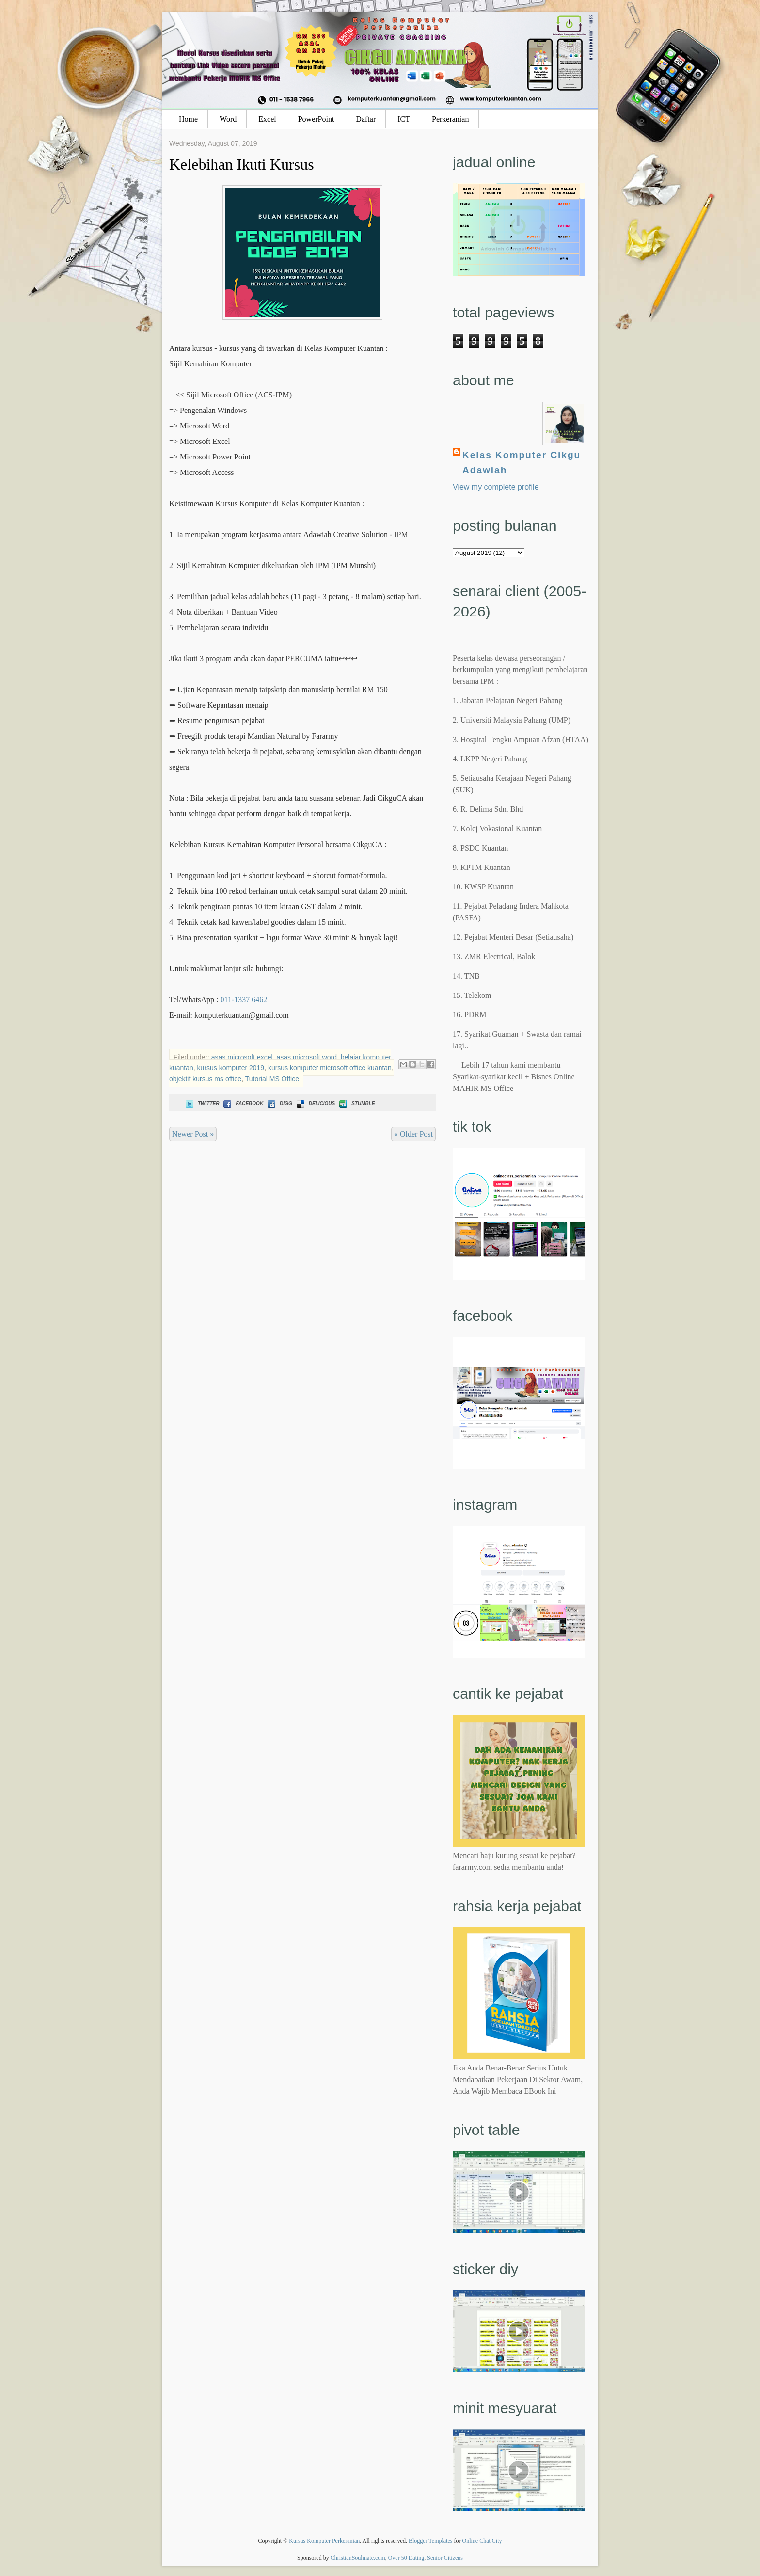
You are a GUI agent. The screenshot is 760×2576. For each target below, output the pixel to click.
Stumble (356, 1103)
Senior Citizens (445, 2557)
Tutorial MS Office (272, 1079)
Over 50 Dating (406, 2557)
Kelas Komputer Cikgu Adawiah (521, 462)
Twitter (201, 1103)
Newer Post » (193, 1134)
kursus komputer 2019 (231, 1068)
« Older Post (413, 1134)
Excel (267, 119)
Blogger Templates (431, 2540)
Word (228, 119)
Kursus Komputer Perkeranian (324, 2540)
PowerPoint (316, 119)
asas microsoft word (306, 1057)
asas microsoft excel (242, 1057)
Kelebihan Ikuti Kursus (241, 164)
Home (188, 119)
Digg (279, 1103)
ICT (403, 119)
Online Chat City (482, 2540)
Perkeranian (450, 119)
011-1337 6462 (244, 1000)
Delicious (315, 1103)
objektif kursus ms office (205, 1079)
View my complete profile (496, 487)
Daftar (366, 119)
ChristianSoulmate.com (358, 2557)
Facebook (242, 1103)
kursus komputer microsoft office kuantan (330, 1068)
